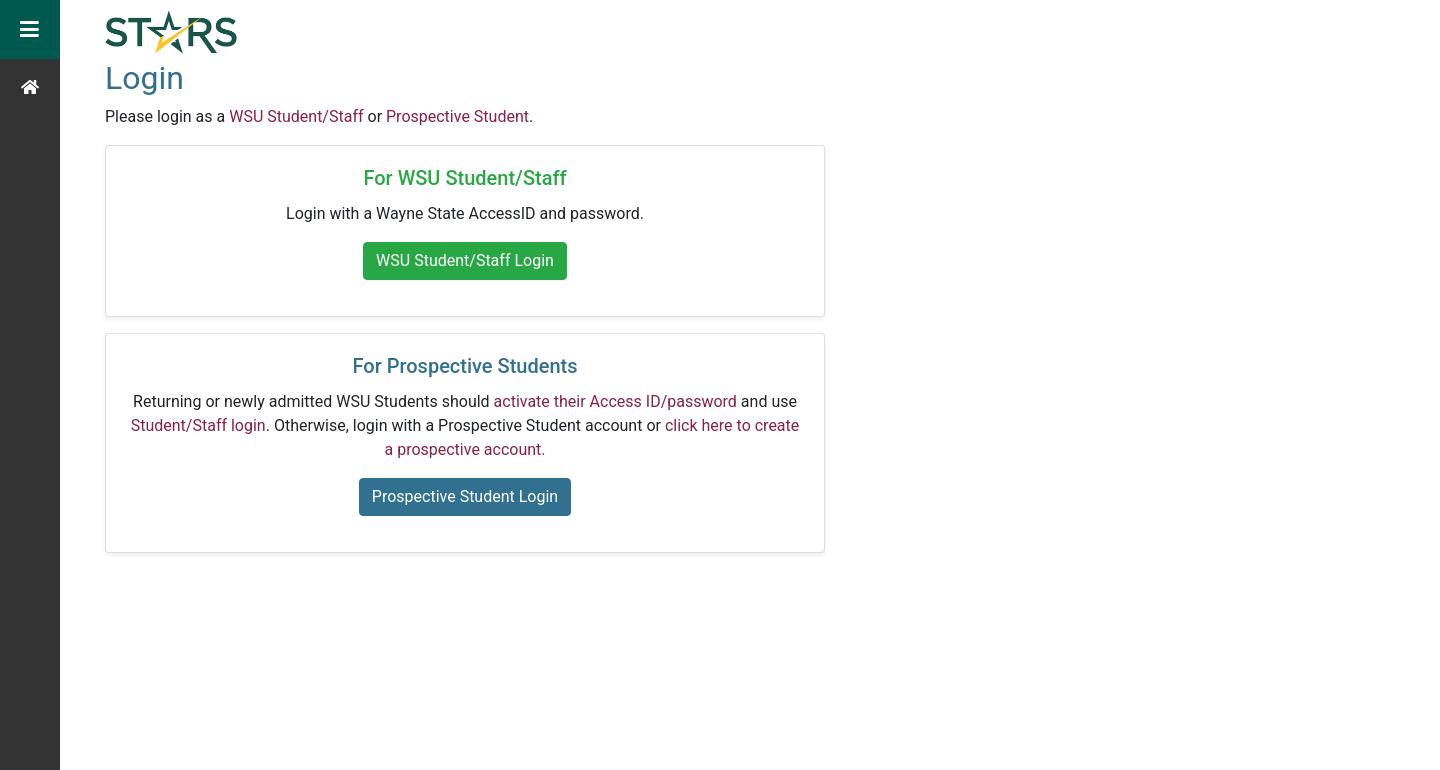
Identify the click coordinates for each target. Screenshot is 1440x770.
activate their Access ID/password (615, 401)
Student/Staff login (198, 425)
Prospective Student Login (465, 496)
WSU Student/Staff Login (465, 260)
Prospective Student (457, 116)
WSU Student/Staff (296, 116)
